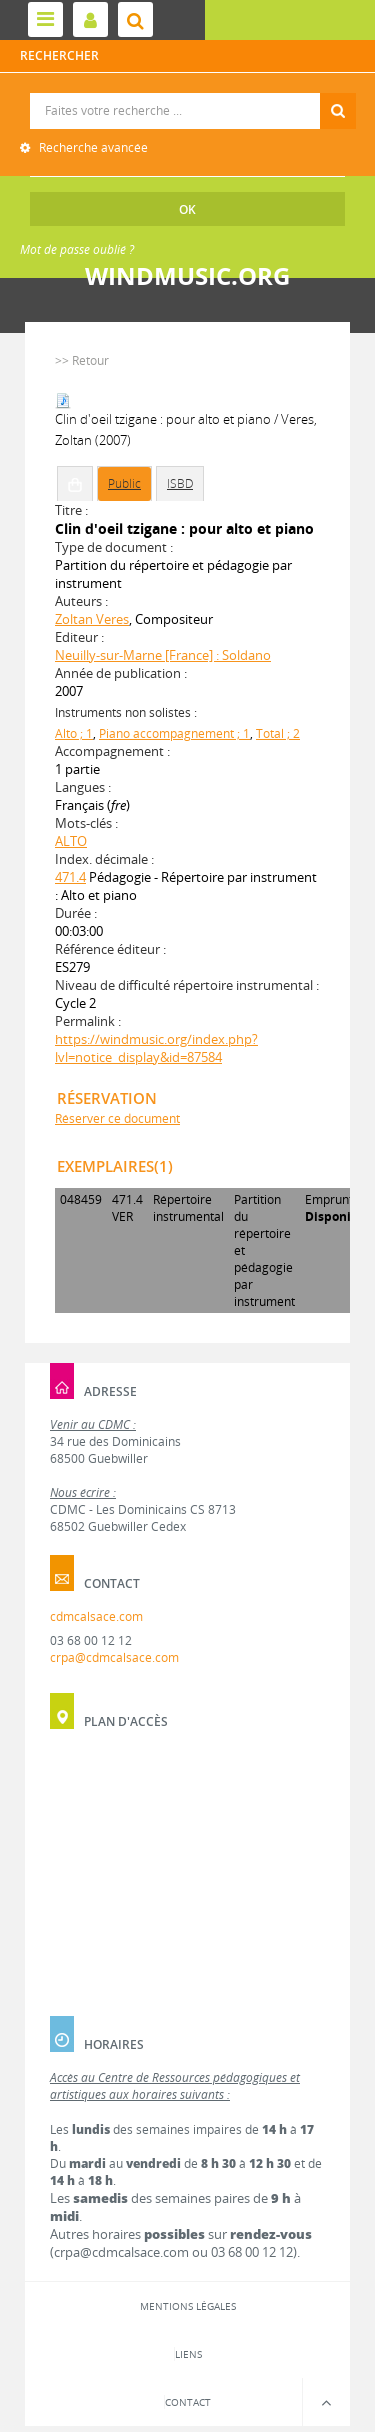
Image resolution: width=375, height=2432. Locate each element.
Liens (188, 2354)
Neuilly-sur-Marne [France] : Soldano (163, 655)
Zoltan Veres (92, 619)
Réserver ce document (117, 1118)
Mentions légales (188, 2306)
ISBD (180, 483)
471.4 (70, 877)
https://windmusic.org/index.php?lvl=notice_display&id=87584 (156, 1048)
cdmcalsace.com (96, 1616)
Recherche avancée (92, 147)
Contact (188, 2402)
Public (124, 483)
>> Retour (82, 360)
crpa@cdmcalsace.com (114, 1657)
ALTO (71, 841)
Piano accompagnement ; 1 (174, 733)
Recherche (188, 93)
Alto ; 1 (74, 733)
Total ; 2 (278, 733)
